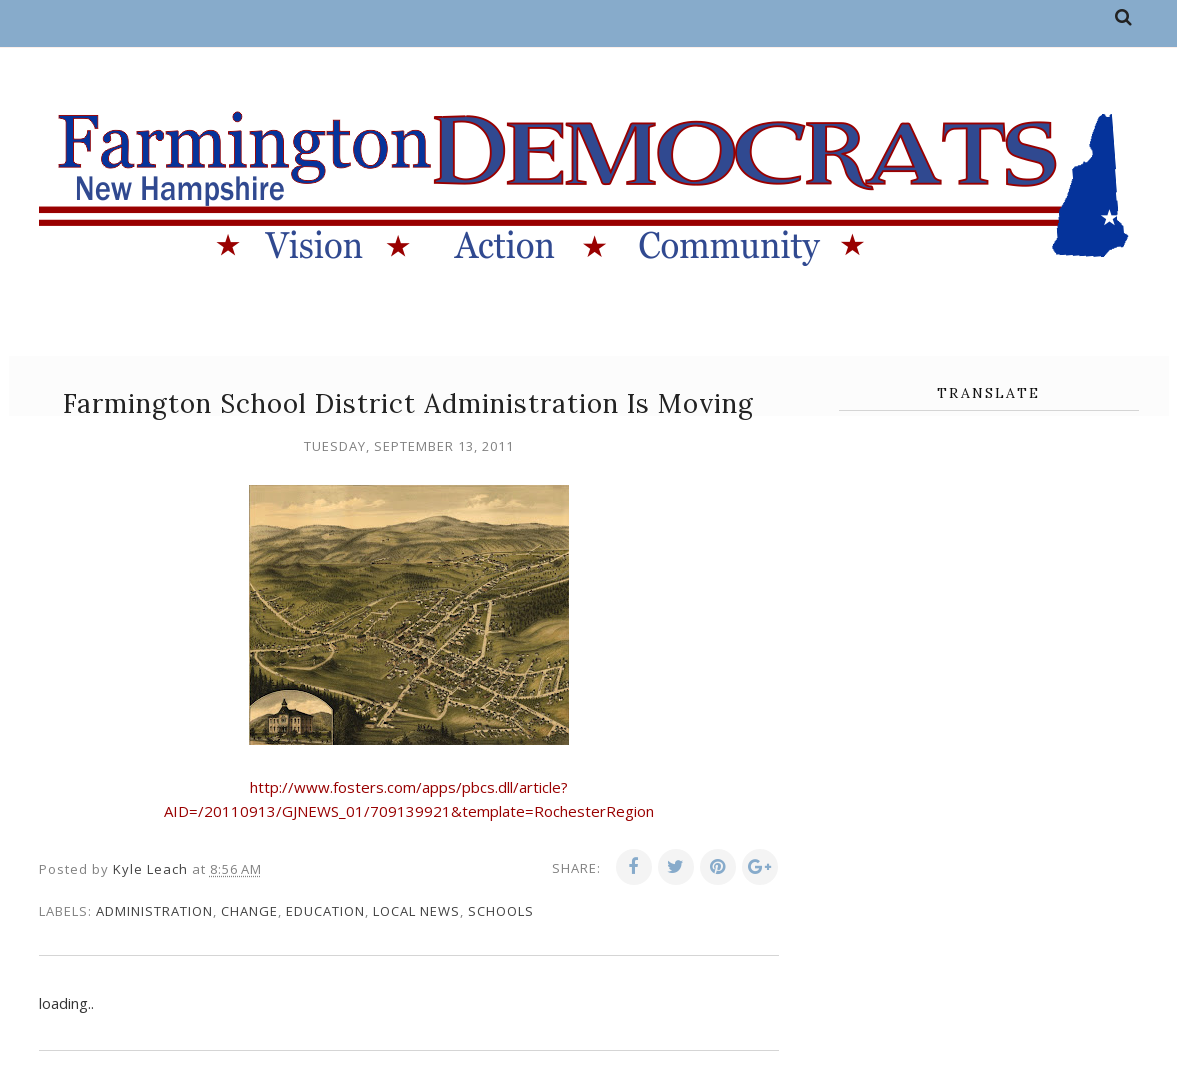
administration (154, 911)
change (249, 911)
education (325, 911)
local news (416, 911)
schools (501, 911)
